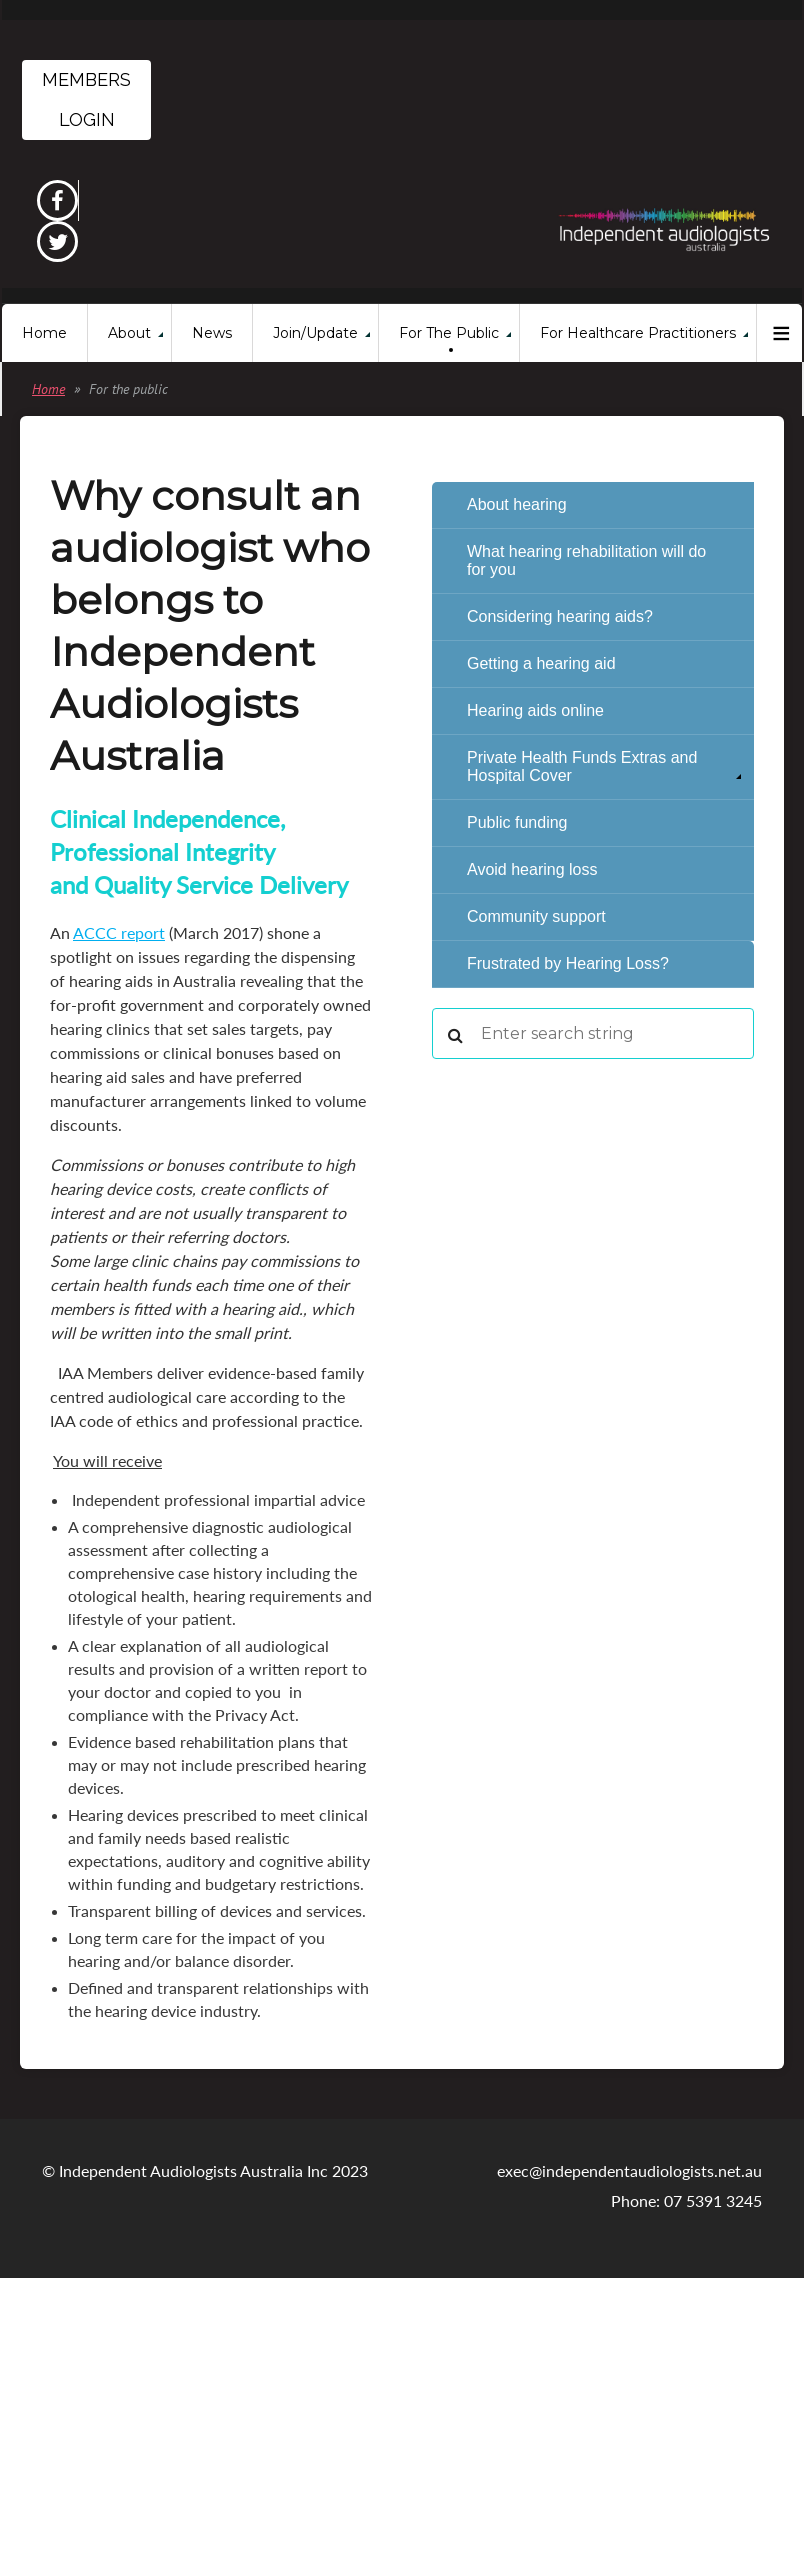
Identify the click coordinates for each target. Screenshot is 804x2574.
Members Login (86, 99)
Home (48, 389)
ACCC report (119, 932)
